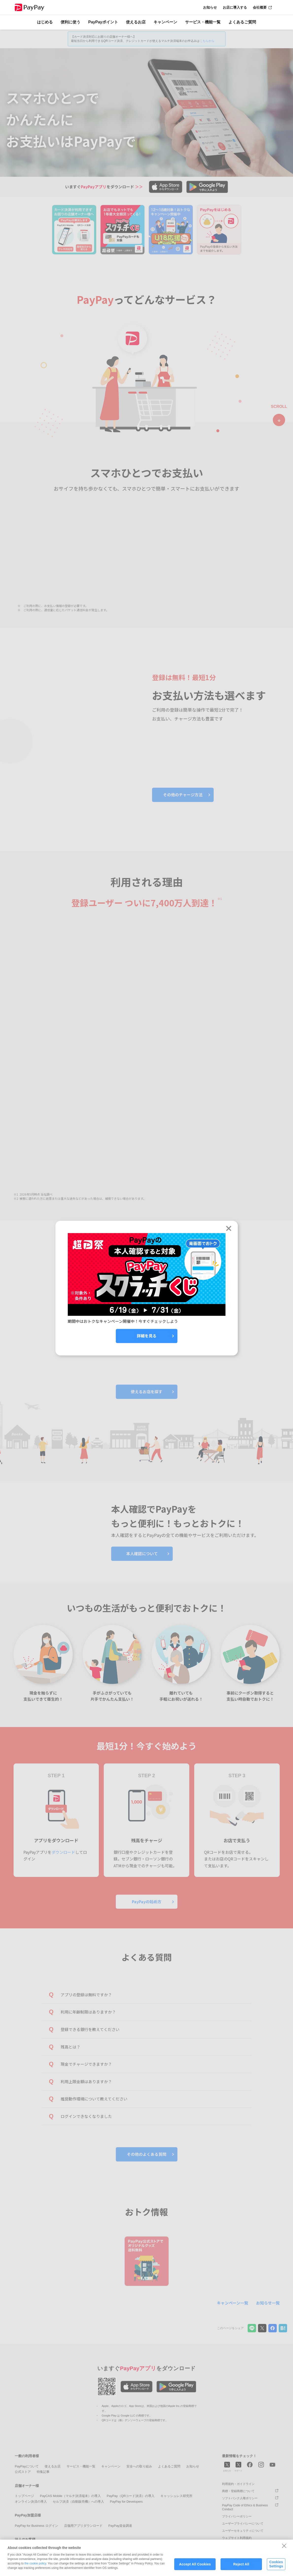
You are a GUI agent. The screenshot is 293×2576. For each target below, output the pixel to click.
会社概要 (260, 7)
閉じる (228, 1228)
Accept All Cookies (195, 2564)
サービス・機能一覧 (203, 22)
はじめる (45, 22)
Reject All (241, 2564)
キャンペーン (165, 22)
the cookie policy (35, 2563)
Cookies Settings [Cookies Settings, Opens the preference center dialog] (276, 2564)
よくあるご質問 (242, 22)
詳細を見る (146, 1336)
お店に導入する (235, 7)
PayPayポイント (103, 22)
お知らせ (210, 7)
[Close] (284, 2546)
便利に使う (70, 22)
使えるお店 (136, 22)
